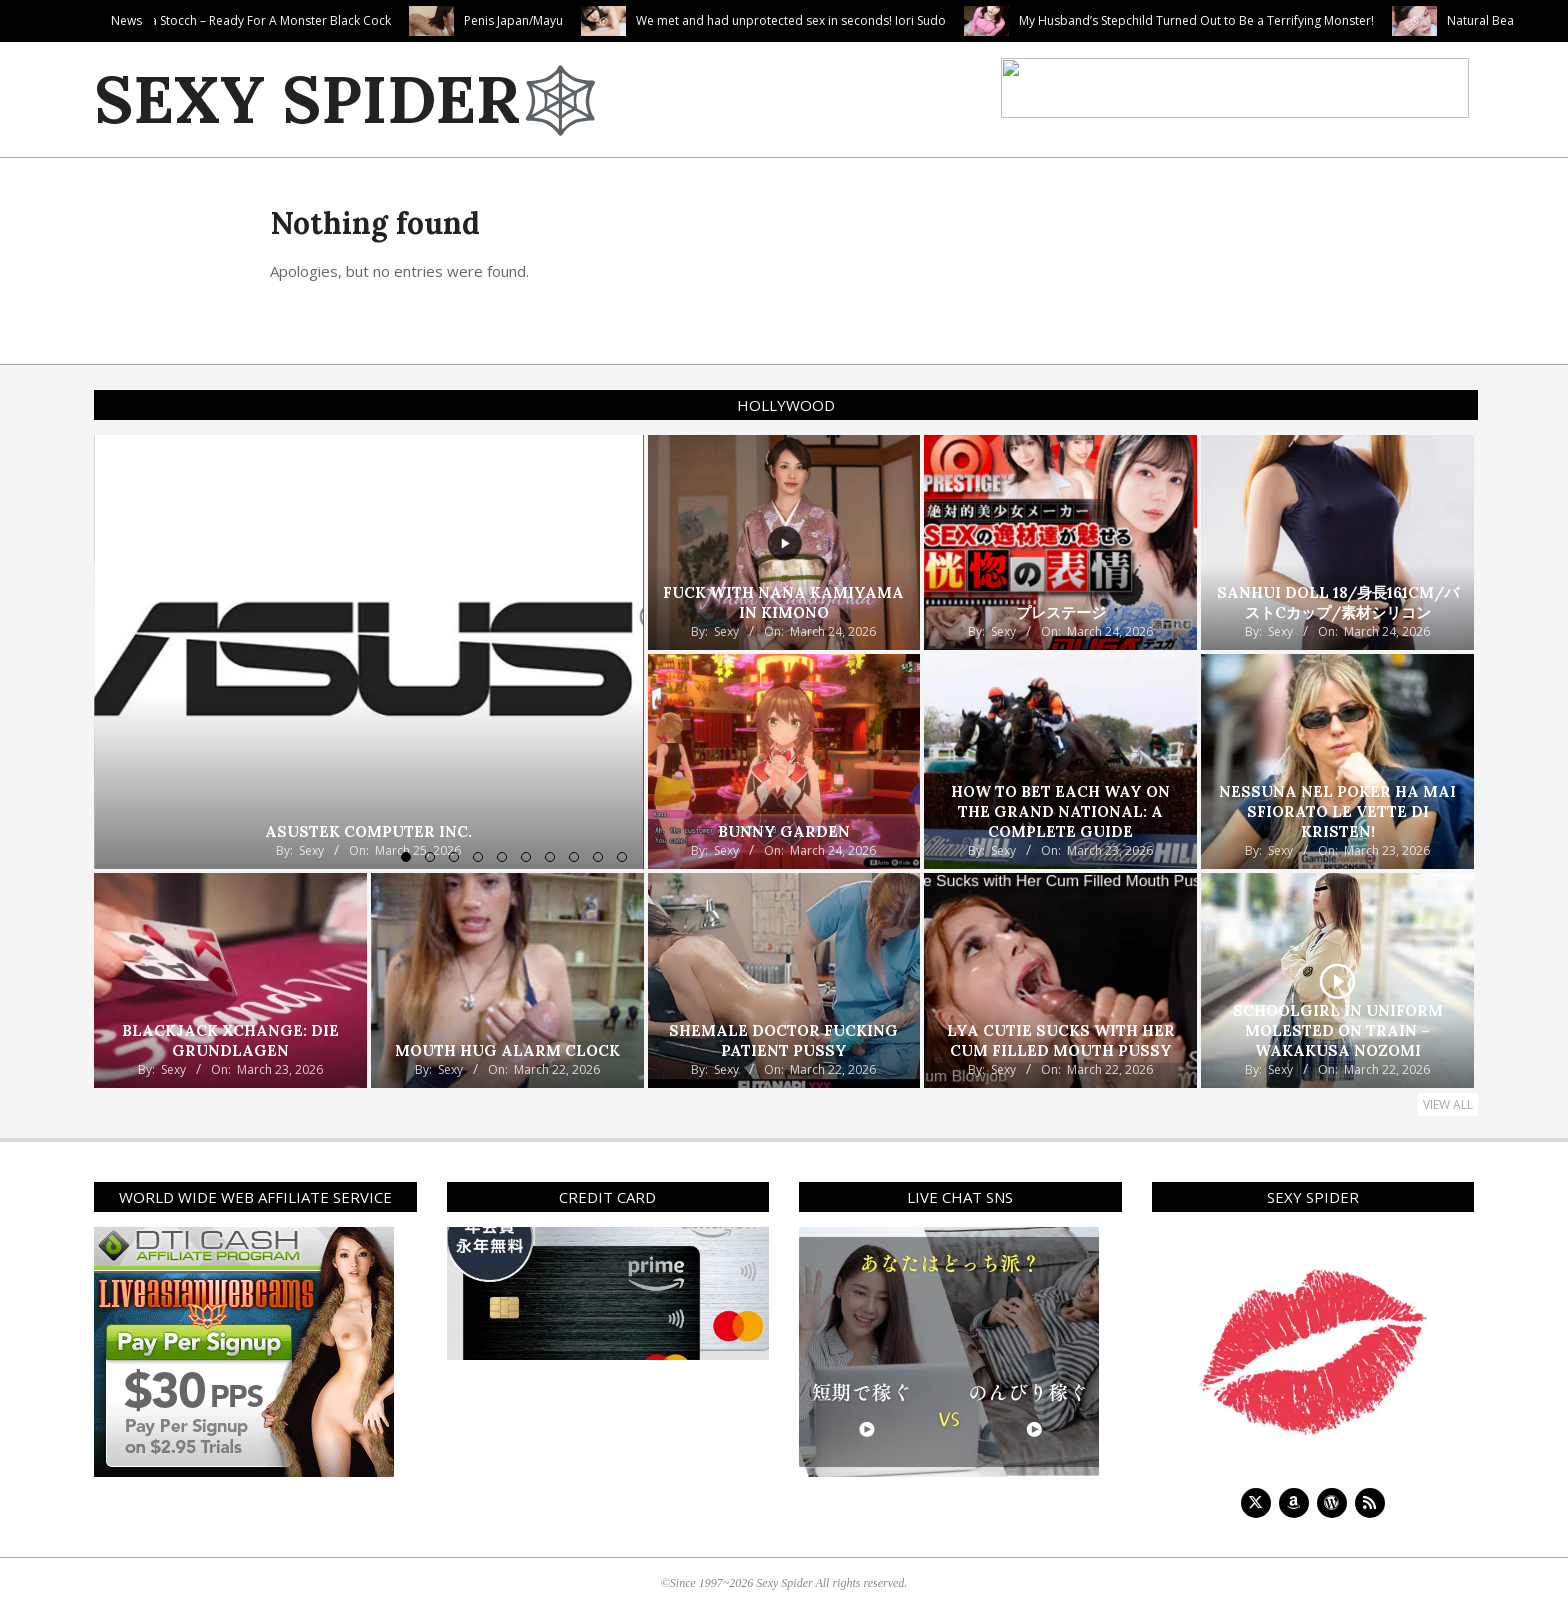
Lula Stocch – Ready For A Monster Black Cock (365, 20)
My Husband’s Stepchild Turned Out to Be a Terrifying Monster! (1299, 20)
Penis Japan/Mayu (616, 20)
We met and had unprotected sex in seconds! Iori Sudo (894, 20)
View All (1448, 1104)
